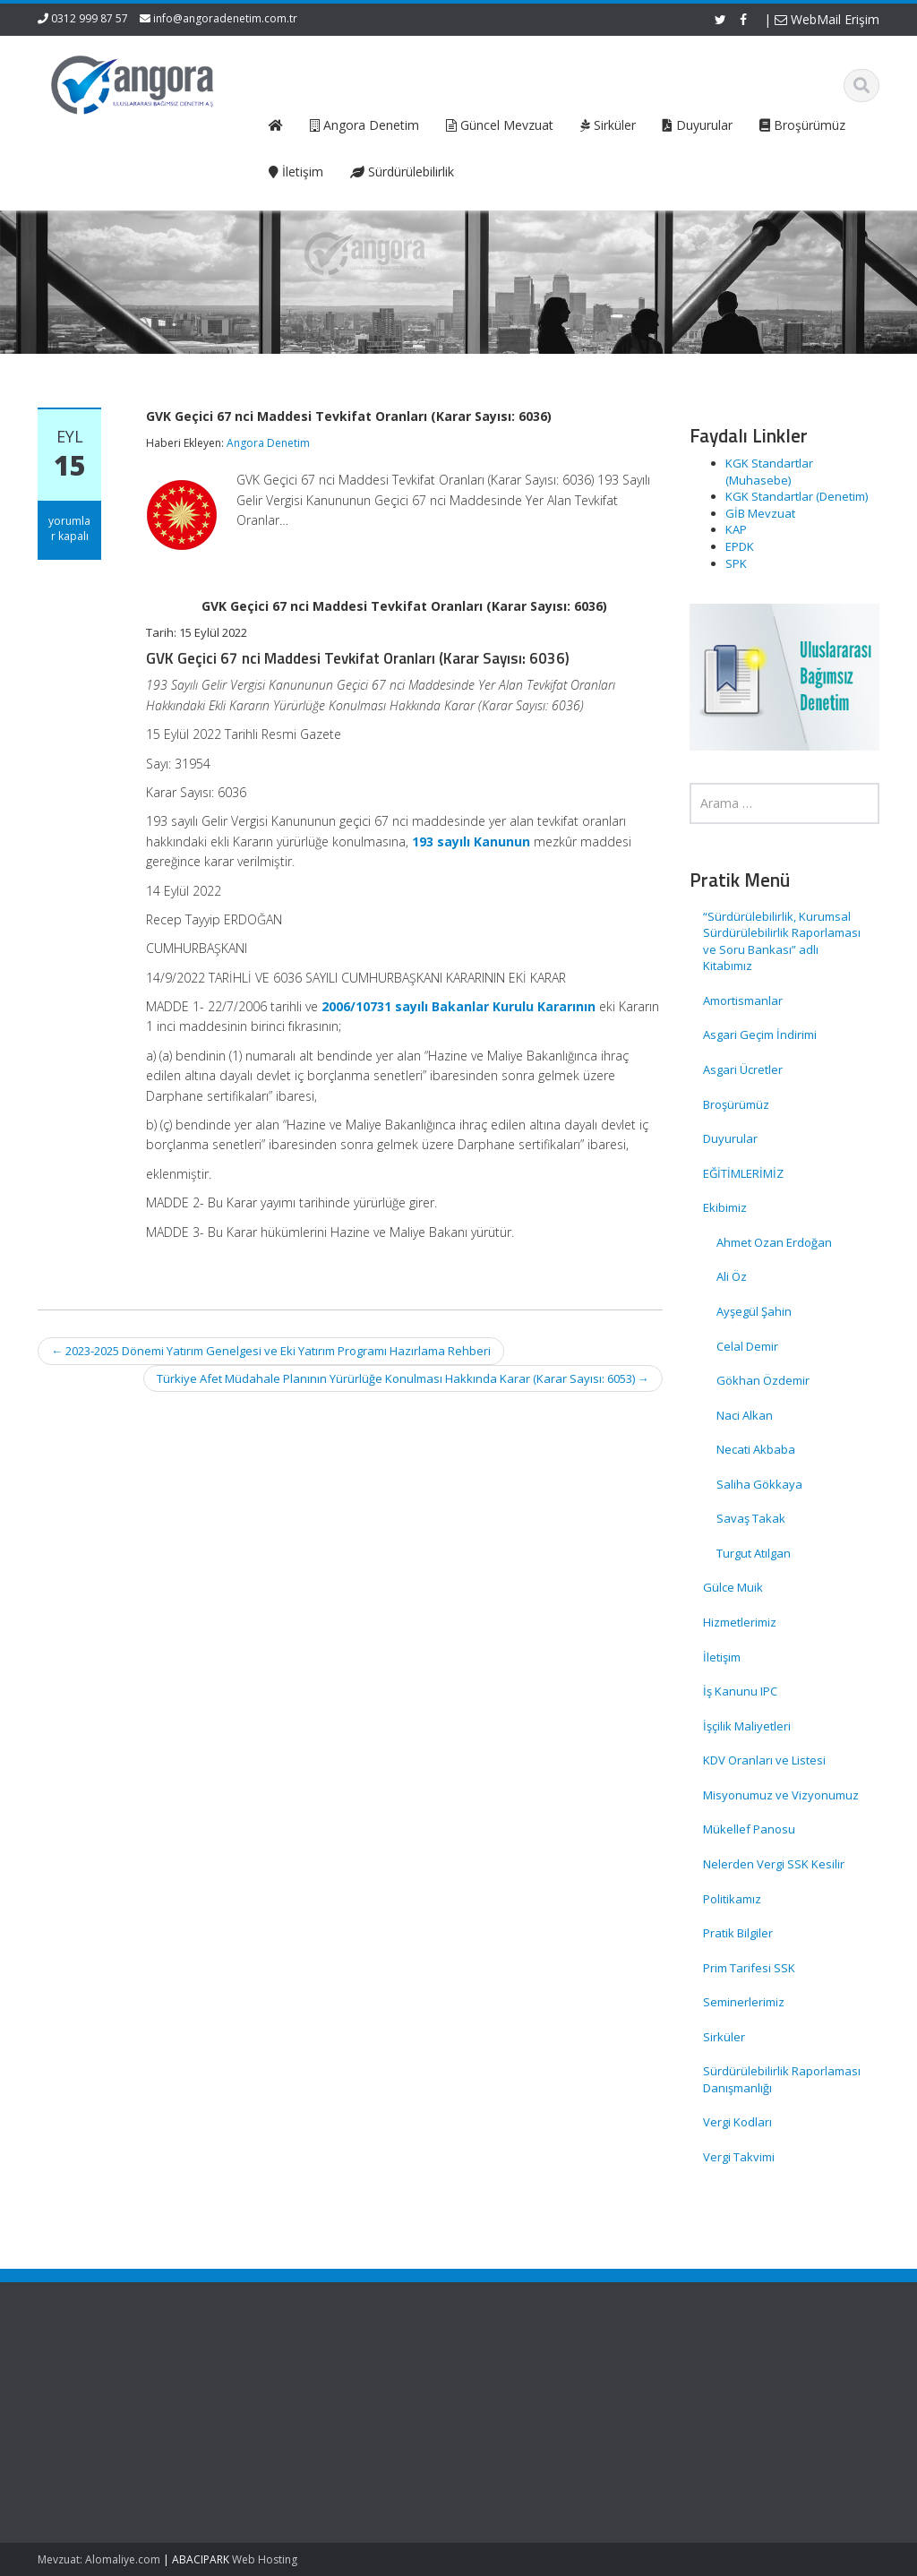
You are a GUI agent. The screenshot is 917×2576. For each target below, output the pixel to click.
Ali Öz (731, 1276)
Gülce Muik (733, 1587)
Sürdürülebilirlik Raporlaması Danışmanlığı (782, 2079)
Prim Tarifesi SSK (749, 1968)
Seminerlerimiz (743, 2002)
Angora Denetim (268, 443)
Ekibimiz (725, 1207)
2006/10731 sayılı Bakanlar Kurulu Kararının (458, 1006)
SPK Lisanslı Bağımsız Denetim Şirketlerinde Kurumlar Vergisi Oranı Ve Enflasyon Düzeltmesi (96, 2450)
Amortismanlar (743, 1000)
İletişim (722, 1657)
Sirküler (724, 2037)
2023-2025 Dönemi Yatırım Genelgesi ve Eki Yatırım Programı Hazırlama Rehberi (271, 1351)
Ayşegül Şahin (754, 1311)
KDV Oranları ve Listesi (764, 1760)
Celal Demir (747, 1346)
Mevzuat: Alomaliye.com (99, 2559)
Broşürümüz (736, 1104)
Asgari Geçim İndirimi (760, 1034)
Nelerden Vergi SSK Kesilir (773, 1864)
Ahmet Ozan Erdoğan (774, 1242)
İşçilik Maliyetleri (747, 1726)
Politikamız (732, 1899)
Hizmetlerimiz (739, 1622)
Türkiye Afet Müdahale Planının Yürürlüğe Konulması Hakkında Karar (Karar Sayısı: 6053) (403, 1378)
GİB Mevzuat (760, 513)
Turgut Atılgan (753, 1553)
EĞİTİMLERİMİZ (743, 1173)
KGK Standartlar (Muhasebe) (769, 471)
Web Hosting (264, 2559)
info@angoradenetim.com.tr (225, 18)
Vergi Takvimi (739, 2157)
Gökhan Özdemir (763, 1380)
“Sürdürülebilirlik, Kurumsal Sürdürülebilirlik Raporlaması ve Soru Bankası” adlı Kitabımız (782, 941)
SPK (736, 563)
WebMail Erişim (827, 19)
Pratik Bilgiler (738, 1933)
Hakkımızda (514, 2399)
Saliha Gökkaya (759, 1484)
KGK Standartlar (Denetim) (796, 496)
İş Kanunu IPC (740, 1691)
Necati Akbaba (755, 1449)
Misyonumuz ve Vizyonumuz (781, 1795)
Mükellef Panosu (749, 1829)
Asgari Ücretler (743, 1069)
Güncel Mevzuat (527, 2432)
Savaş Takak (750, 1518)
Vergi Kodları (737, 2122)
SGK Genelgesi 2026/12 (89, 2391)
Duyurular (730, 1138)
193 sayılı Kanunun (471, 841)
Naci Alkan (744, 1415)
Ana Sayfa (511, 2382)
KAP (736, 529)
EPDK (739, 546)
